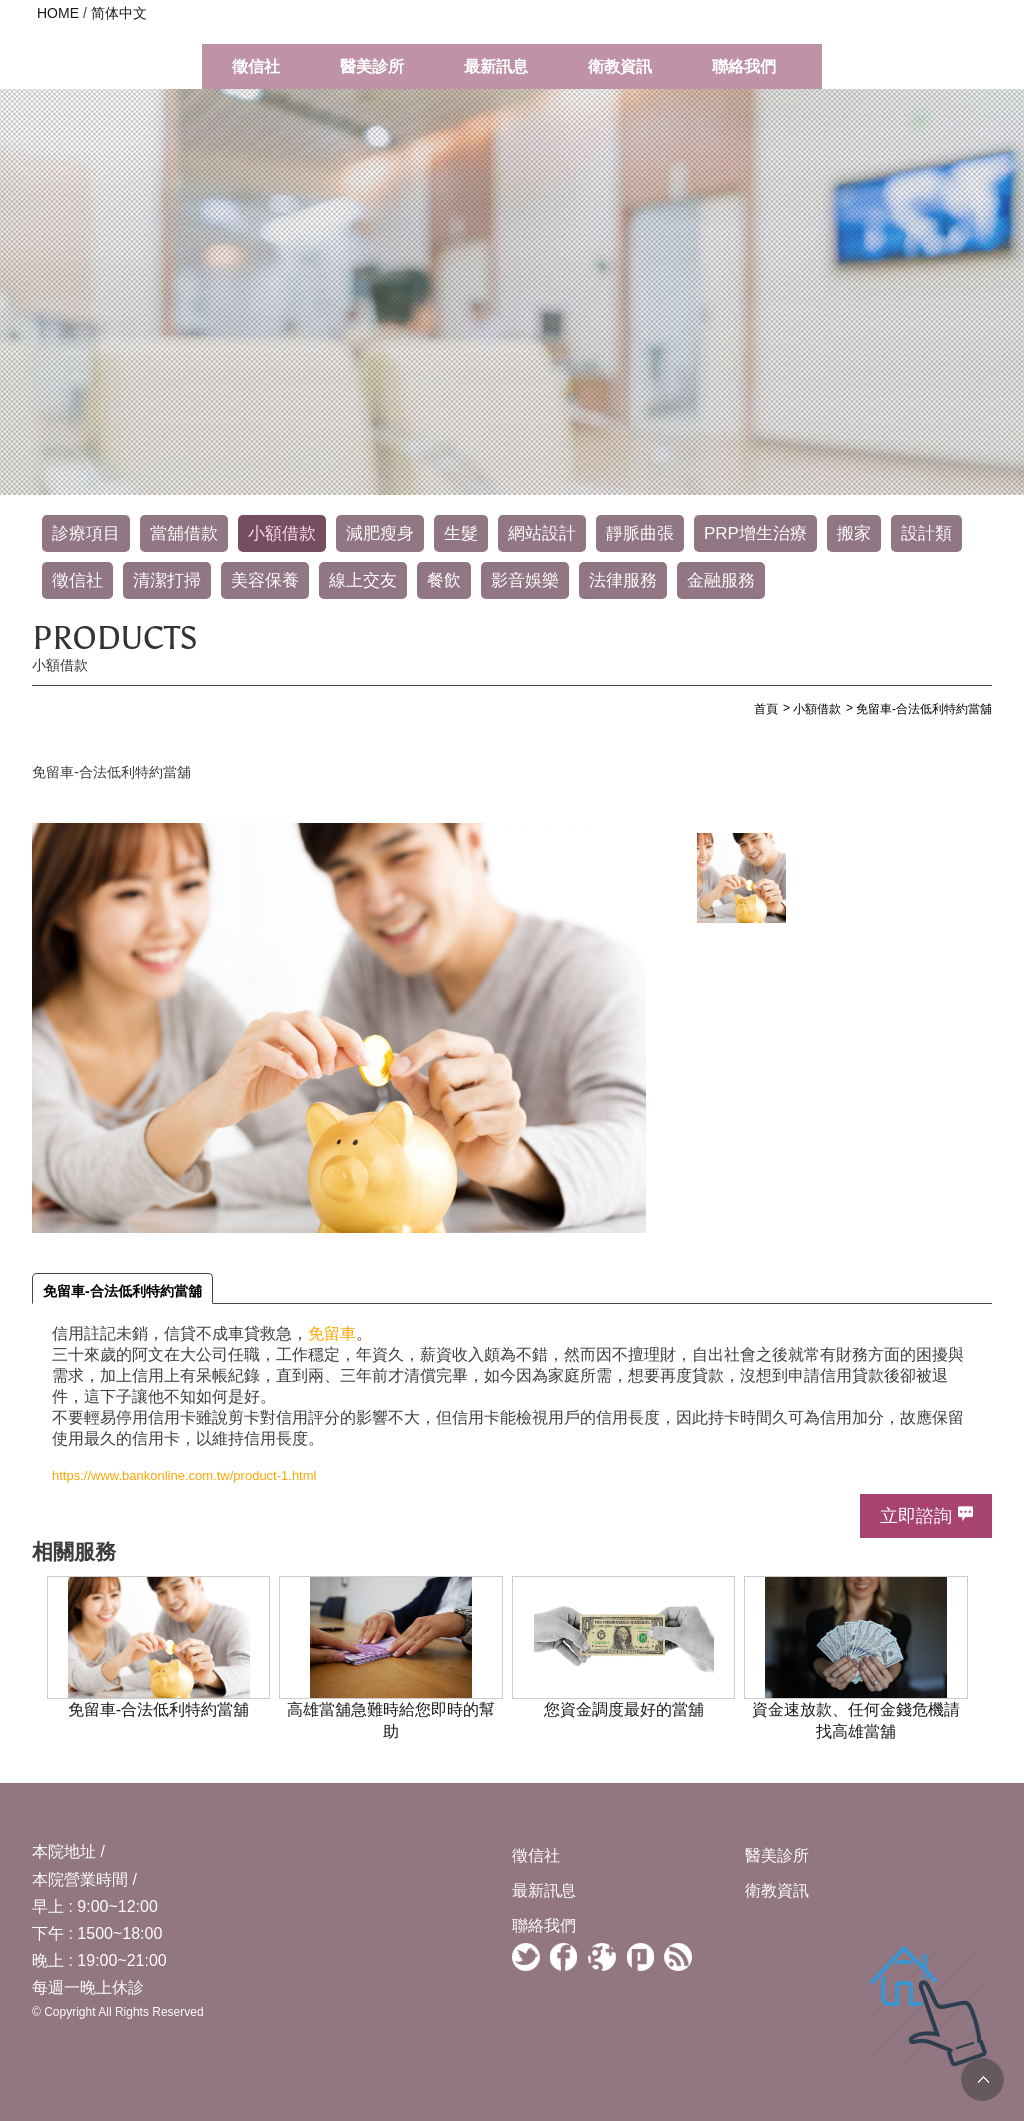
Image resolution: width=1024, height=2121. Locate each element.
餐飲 (444, 580)
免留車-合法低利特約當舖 (122, 1291)
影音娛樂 (525, 580)
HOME (58, 13)
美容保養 (265, 580)
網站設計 (542, 533)
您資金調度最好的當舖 (624, 1709)
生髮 (461, 533)
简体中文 (119, 13)
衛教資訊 (620, 66)
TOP (982, 2079)
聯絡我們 (744, 66)
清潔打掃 (167, 580)
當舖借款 (184, 533)
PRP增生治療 (755, 533)
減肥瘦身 (380, 533)
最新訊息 (496, 66)
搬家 (854, 533)
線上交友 (363, 580)
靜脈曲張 (640, 533)
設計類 (926, 533)
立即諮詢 (916, 1516)
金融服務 (721, 580)
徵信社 (256, 66)
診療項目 (86, 533)
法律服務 (623, 580)
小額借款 (282, 533)
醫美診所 (372, 66)
